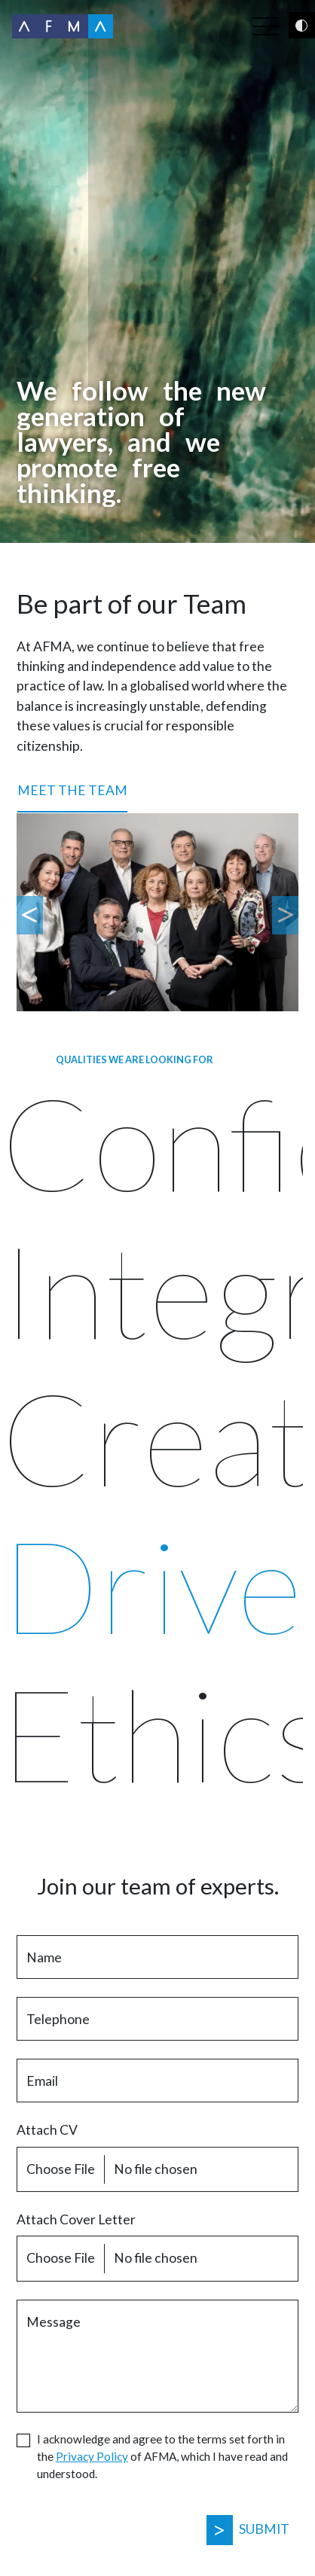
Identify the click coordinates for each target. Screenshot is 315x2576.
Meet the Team (72, 790)
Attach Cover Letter (76, 2219)
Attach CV (47, 2130)
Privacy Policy (92, 2456)
